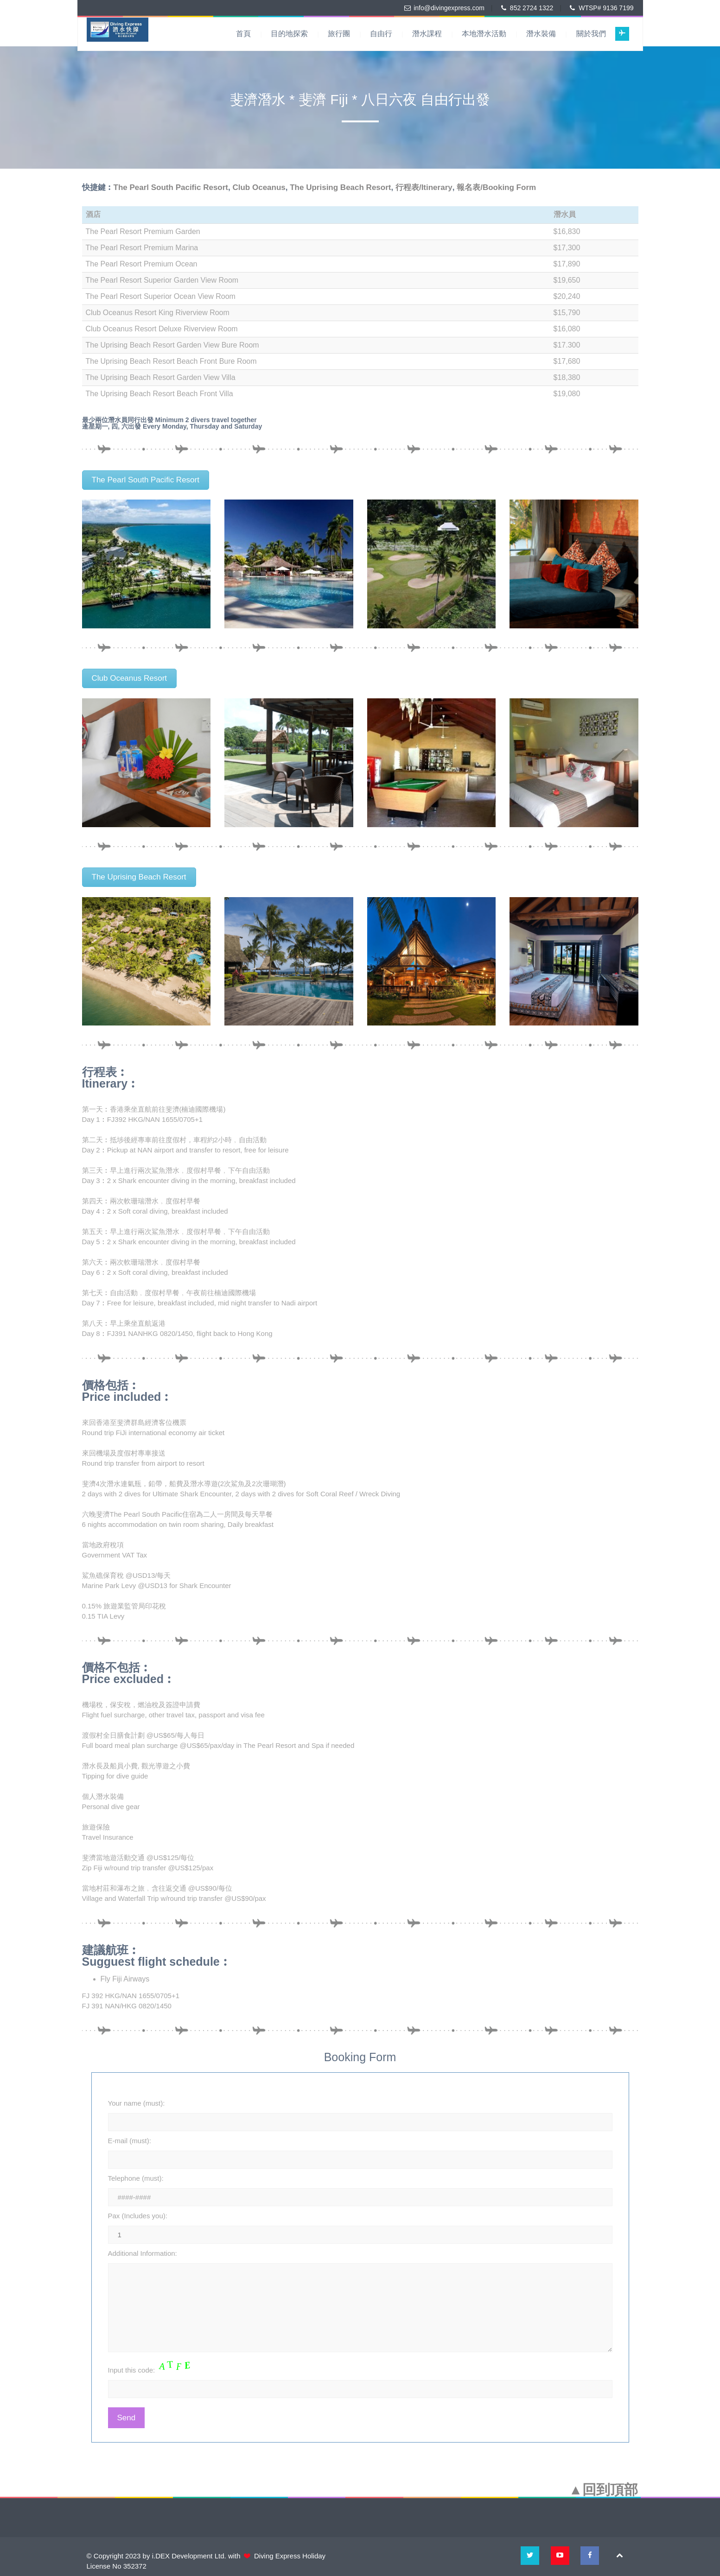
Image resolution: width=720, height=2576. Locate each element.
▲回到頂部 (603, 2489)
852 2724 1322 (531, 8)
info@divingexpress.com (449, 8)
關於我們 (591, 34)
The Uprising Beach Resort (340, 187)
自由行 (381, 34)
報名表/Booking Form (496, 187)
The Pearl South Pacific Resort (171, 187)
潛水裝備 (541, 34)
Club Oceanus (258, 187)
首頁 (243, 34)
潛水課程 (427, 34)
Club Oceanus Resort (129, 678)
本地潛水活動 (484, 34)
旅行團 (339, 34)
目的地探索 (289, 34)
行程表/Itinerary (423, 187)
